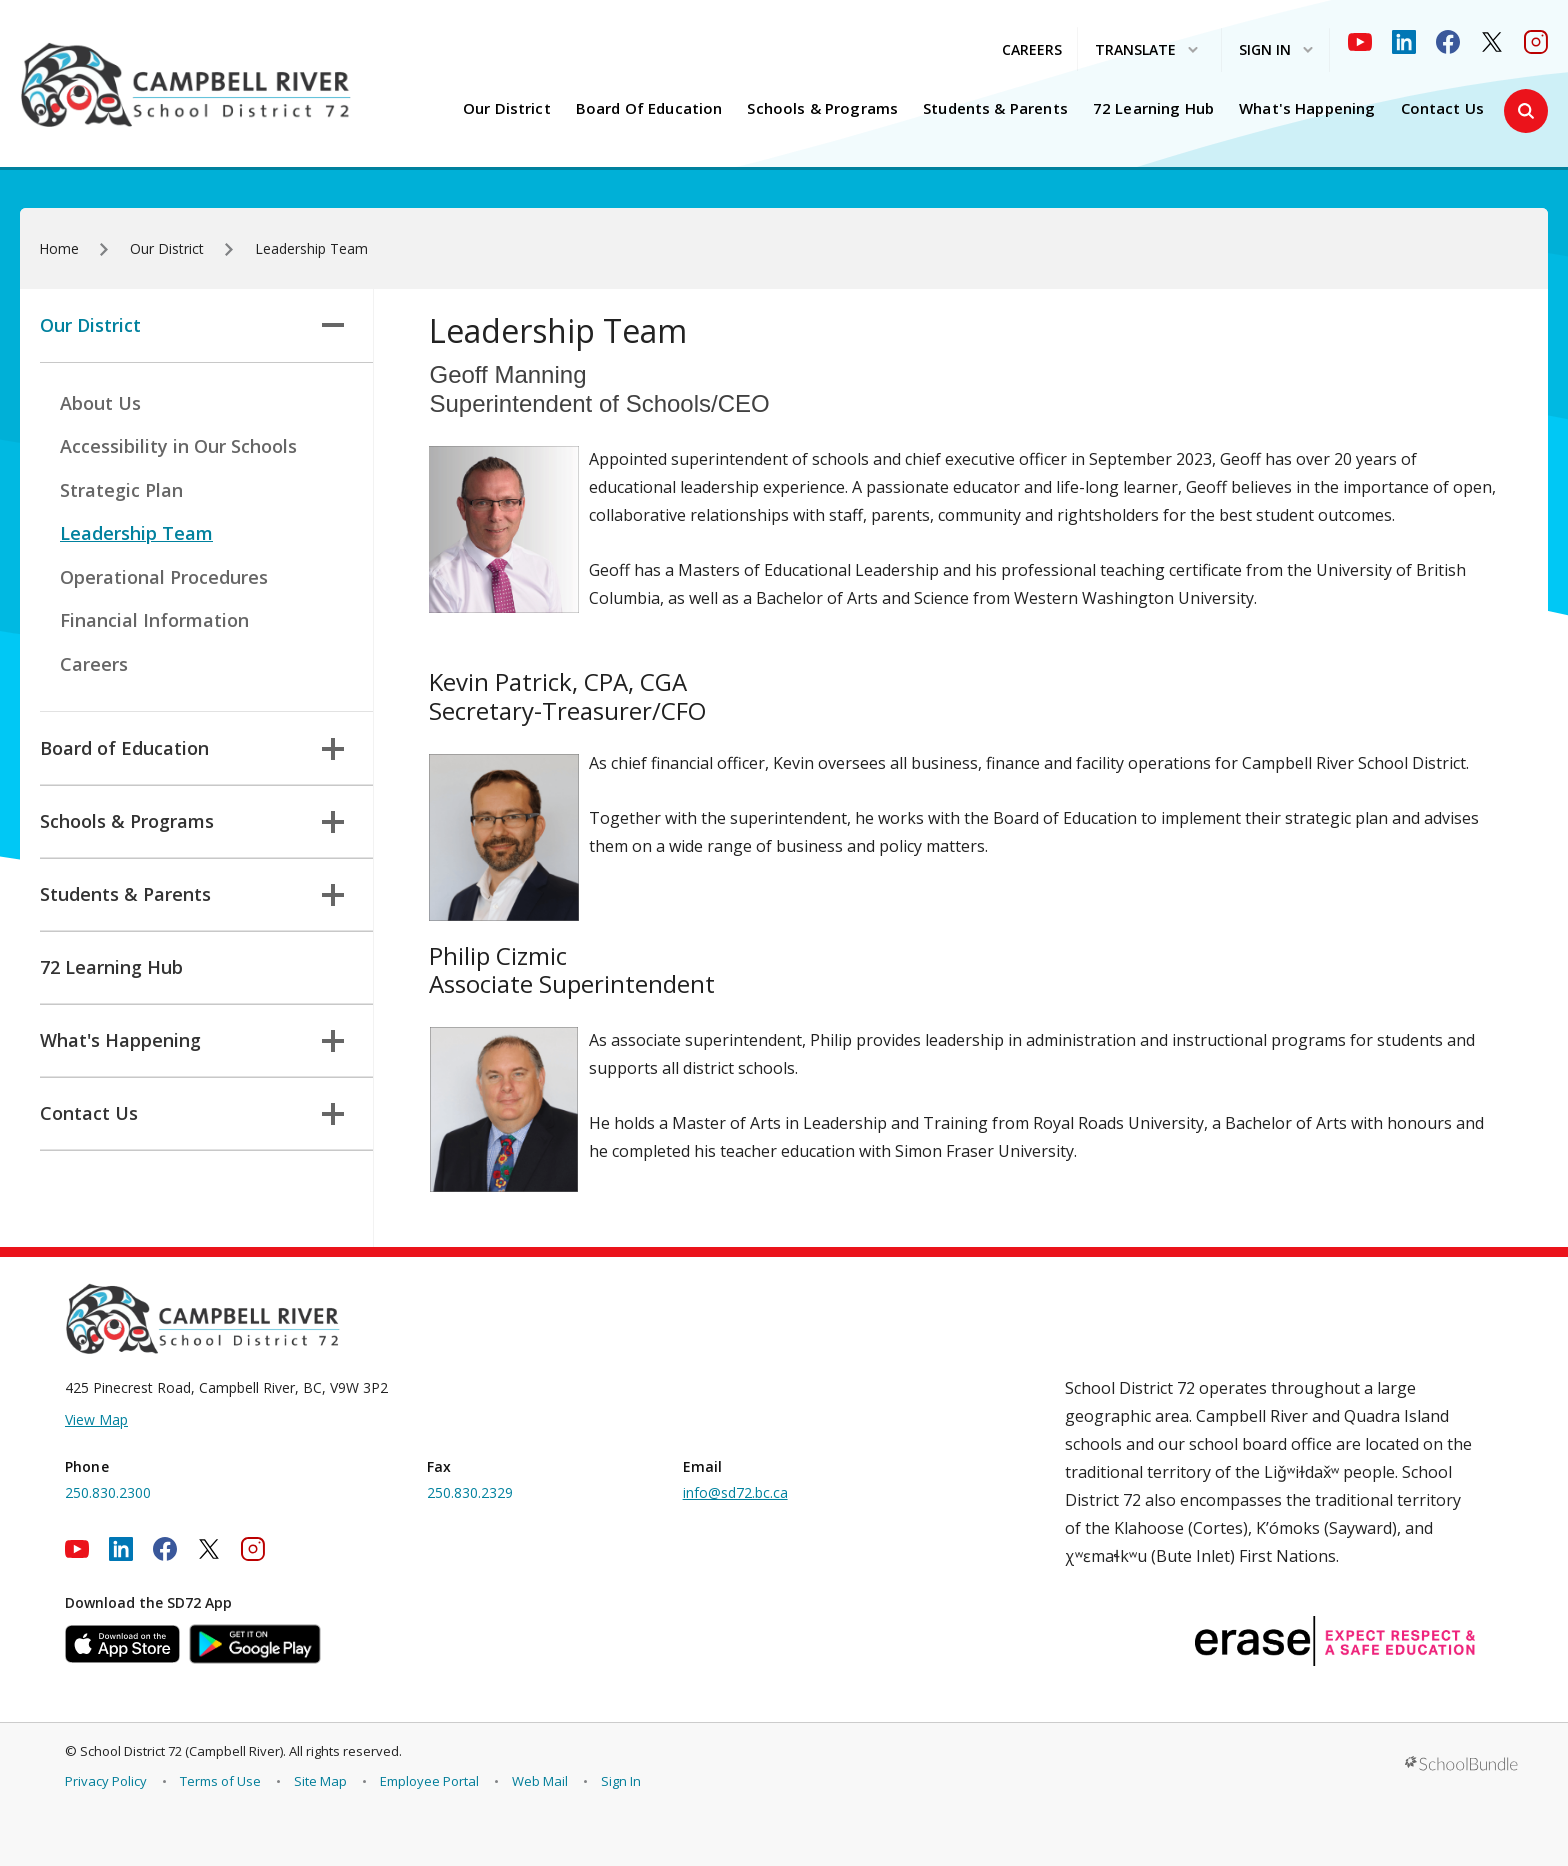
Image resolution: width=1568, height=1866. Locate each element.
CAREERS (1032, 49)
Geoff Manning (507, 374)
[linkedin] (1404, 42)
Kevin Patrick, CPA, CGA (558, 681)
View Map (96, 1419)
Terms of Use (220, 1781)
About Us (100, 403)
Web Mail (540, 1781)
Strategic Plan (121, 490)
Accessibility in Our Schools (178, 446)
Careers (94, 664)
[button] (1526, 111)
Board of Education (649, 108)
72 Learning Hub (1153, 108)
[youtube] (1360, 42)
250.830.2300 (108, 1492)
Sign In (621, 1781)
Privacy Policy (106, 1781)
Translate (1146, 50)
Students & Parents (995, 108)
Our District (507, 108)
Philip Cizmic (498, 955)
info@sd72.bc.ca (735, 1492)
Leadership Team (136, 533)
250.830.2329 (470, 1492)
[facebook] (1448, 42)
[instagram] (1536, 42)
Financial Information (154, 620)
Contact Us (1443, 108)
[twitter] (1492, 42)
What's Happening (1307, 108)
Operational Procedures (164, 577)
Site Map (320, 1781)
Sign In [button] (1276, 50)
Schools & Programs (822, 108)
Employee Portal (429, 1781)
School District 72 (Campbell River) (181, 1751)
